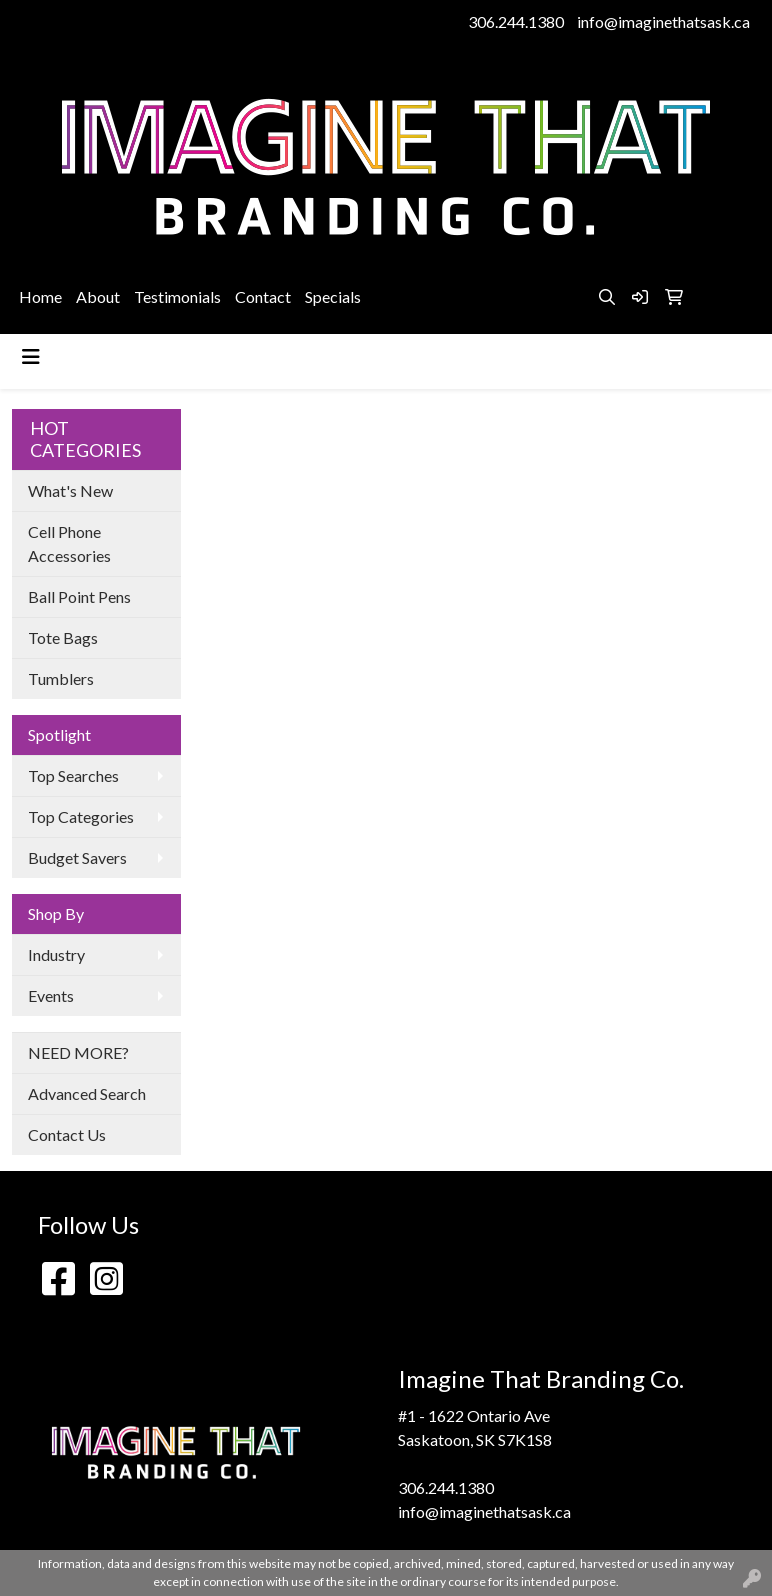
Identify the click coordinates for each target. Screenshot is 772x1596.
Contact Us (67, 1134)
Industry (56, 954)
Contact (263, 296)
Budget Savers (77, 857)
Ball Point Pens (79, 596)
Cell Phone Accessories (69, 543)
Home (40, 296)
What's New (70, 490)
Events (51, 995)
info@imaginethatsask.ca (663, 21)
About (98, 296)
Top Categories (81, 816)
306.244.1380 (516, 21)
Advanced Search (87, 1093)
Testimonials (177, 296)
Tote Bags (63, 637)
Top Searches (73, 775)
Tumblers (61, 678)
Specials (333, 296)
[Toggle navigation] (31, 356)
